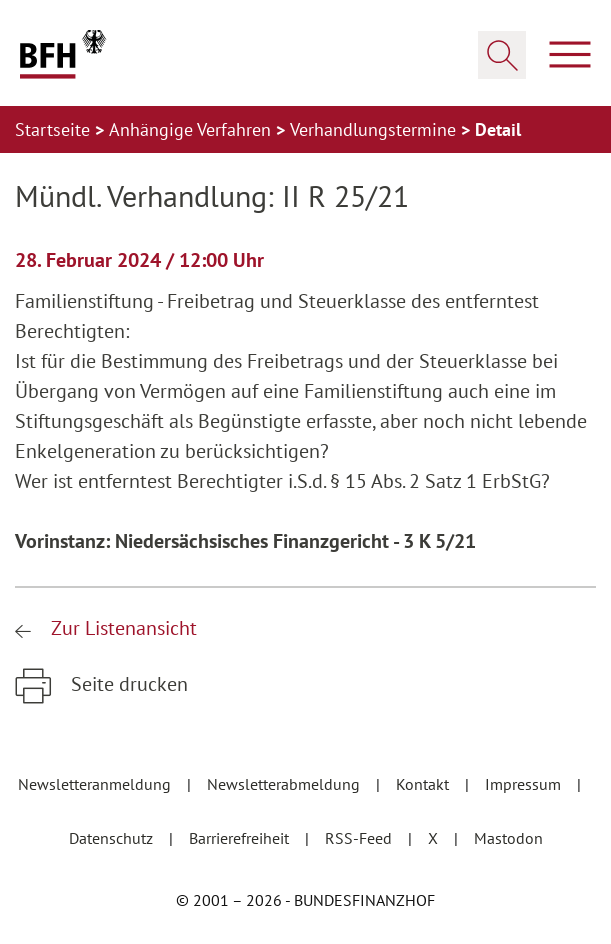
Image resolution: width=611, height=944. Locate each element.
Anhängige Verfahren (192, 129)
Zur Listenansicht (121, 628)
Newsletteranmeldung (96, 784)
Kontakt (424, 784)
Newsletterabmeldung (285, 784)
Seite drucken (127, 684)
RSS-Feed (360, 838)
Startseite (55, 129)
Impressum (525, 784)
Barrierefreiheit (241, 838)
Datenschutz (113, 838)
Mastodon (508, 838)
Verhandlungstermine (375, 129)
